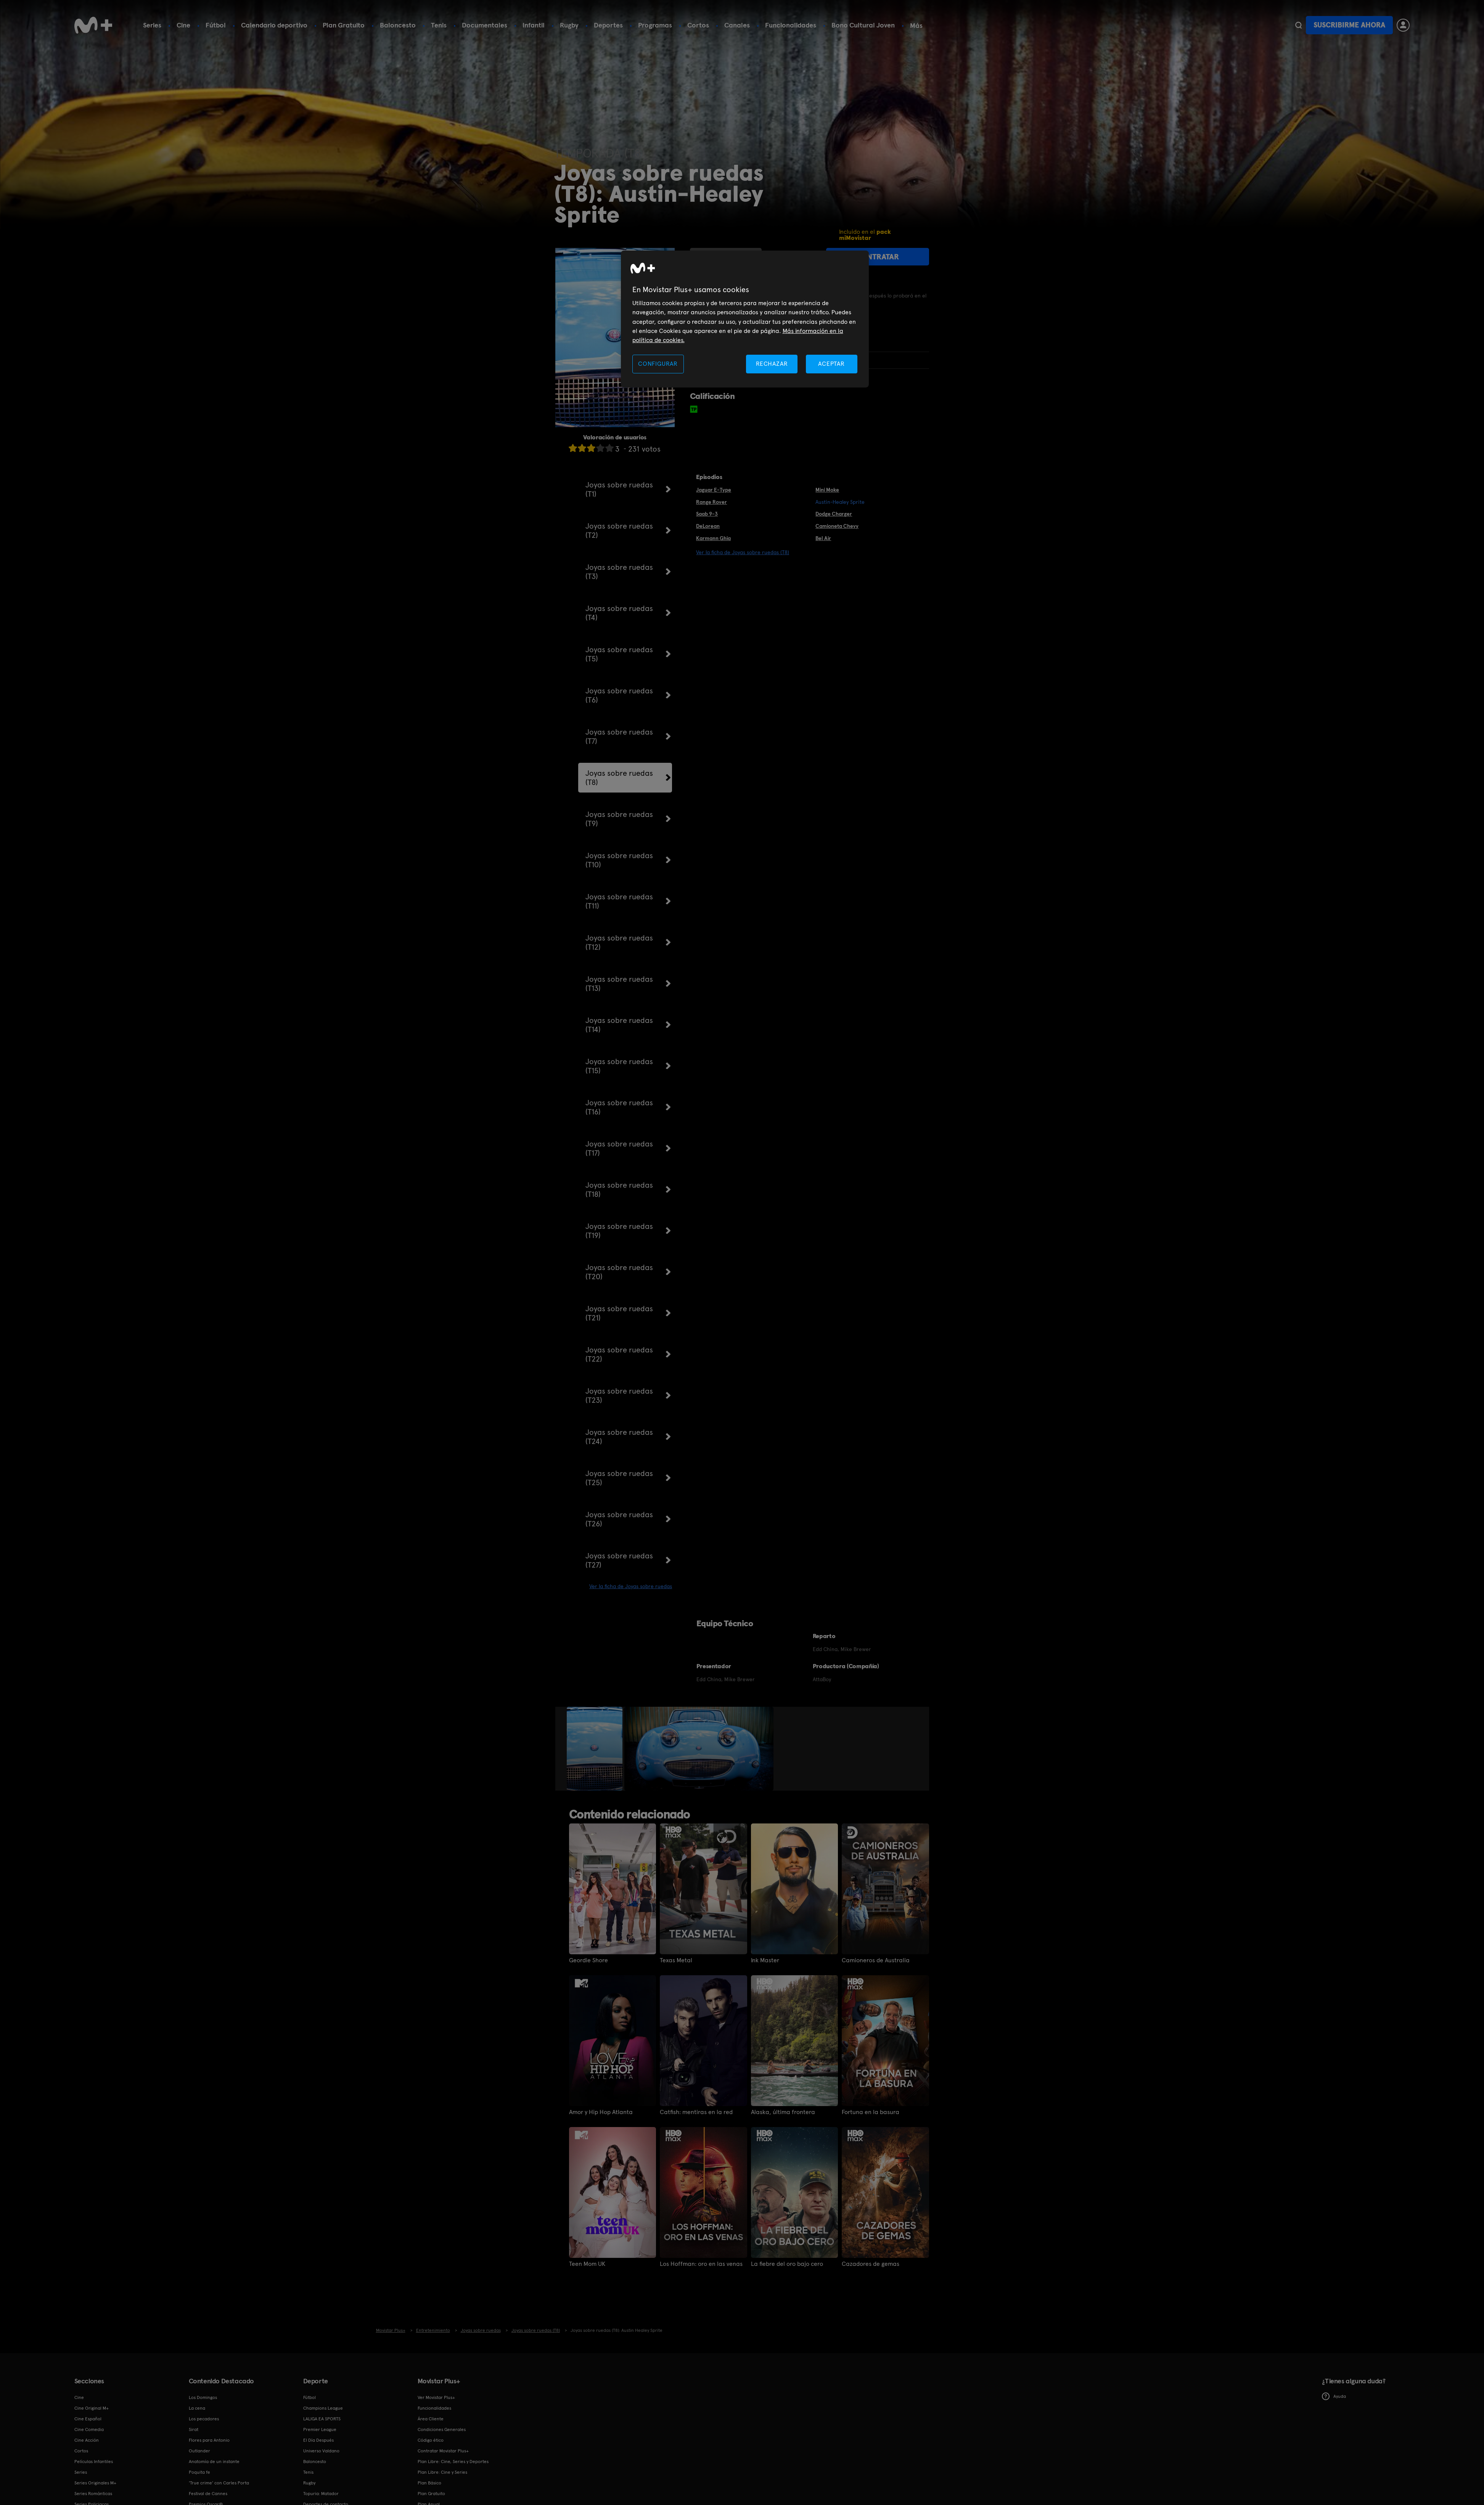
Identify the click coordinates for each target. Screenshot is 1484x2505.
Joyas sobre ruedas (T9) (619, 819)
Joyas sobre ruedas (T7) (619, 736)
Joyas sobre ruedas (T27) (619, 1560)
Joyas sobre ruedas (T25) (619, 1478)
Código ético (431, 2440)
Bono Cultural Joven (863, 25)
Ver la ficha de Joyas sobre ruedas (630, 1586)
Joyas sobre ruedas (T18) (619, 1189)
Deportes (608, 25)
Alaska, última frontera (783, 2112)
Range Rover (711, 502)
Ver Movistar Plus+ (436, 2397)
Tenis (439, 25)
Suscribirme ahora (1349, 25)
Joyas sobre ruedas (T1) (619, 489)
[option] (595, 1749)
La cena (197, 2408)
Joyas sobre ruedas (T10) (619, 860)
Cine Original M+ (91, 2408)
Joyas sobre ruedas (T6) (619, 695)
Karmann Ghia (713, 538)
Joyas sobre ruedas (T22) (619, 1354)
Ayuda (1334, 2396)
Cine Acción (86, 2440)
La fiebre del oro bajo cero (787, 2264)
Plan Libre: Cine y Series (442, 2472)
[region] (745, 319)
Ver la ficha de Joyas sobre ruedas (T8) (742, 552)
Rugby (569, 25)
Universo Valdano (321, 2451)
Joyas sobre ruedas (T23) (619, 1395)
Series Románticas (93, 2493)
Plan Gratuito (344, 25)
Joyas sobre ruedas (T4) (619, 613)
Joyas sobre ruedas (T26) (619, 1519)
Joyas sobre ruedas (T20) (619, 1272)
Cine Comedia (89, 2429)
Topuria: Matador (321, 2493)
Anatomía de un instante (214, 2461)
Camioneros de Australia (876, 1960)
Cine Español (87, 2418)
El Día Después (318, 2440)
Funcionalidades (790, 25)
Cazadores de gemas (870, 2264)
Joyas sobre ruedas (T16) (619, 1107)
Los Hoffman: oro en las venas (701, 2264)
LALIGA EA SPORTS (322, 2418)
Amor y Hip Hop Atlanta (601, 2112)
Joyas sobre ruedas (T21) (619, 1313)
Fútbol (216, 25)
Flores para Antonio (209, 2440)
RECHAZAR (772, 363)
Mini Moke (827, 490)
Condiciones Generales (442, 2429)
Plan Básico (429, 2483)
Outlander (199, 2451)
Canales (737, 25)
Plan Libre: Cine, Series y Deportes (453, 2461)
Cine (183, 25)
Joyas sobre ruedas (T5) (619, 654)
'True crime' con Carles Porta (219, 2483)
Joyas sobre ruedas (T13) (619, 983)
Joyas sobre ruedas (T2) (619, 530)
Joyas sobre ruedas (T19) (619, 1231)
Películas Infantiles (93, 2461)
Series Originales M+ (95, 2483)
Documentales (484, 25)
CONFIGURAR (658, 363)
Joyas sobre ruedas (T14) (619, 1025)
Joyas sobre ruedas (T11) (619, 901)
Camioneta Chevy (837, 526)
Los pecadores (204, 2418)
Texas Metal (676, 1960)
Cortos (698, 25)
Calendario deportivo (274, 25)
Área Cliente (431, 2418)
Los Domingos (203, 2397)
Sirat (193, 2429)
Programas (655, 25)
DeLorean (708, 526)
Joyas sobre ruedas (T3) (619, 572)
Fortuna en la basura (870, 2112)
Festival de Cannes (208, 2493)
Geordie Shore (588, 1960)
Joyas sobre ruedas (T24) (619, 1437)
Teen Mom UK (587, 2264)
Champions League (323, 2408)
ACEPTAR (831, 363)
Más (916, 25)
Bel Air (823, 538)
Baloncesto (398, 25)
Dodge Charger (833, 514)
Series (152, 25)
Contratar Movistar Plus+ (443, 2451)
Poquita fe (199, 2472)
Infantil (534, 25)
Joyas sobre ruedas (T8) (619, 778)
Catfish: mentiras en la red (696, 2112)
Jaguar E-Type (713, 490)
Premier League (319, 2429)
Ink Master (765, 1960)
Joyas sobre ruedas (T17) (619, 1148)
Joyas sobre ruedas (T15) (619, 1066)
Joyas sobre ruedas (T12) (619, 942)
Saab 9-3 (707, 514)
